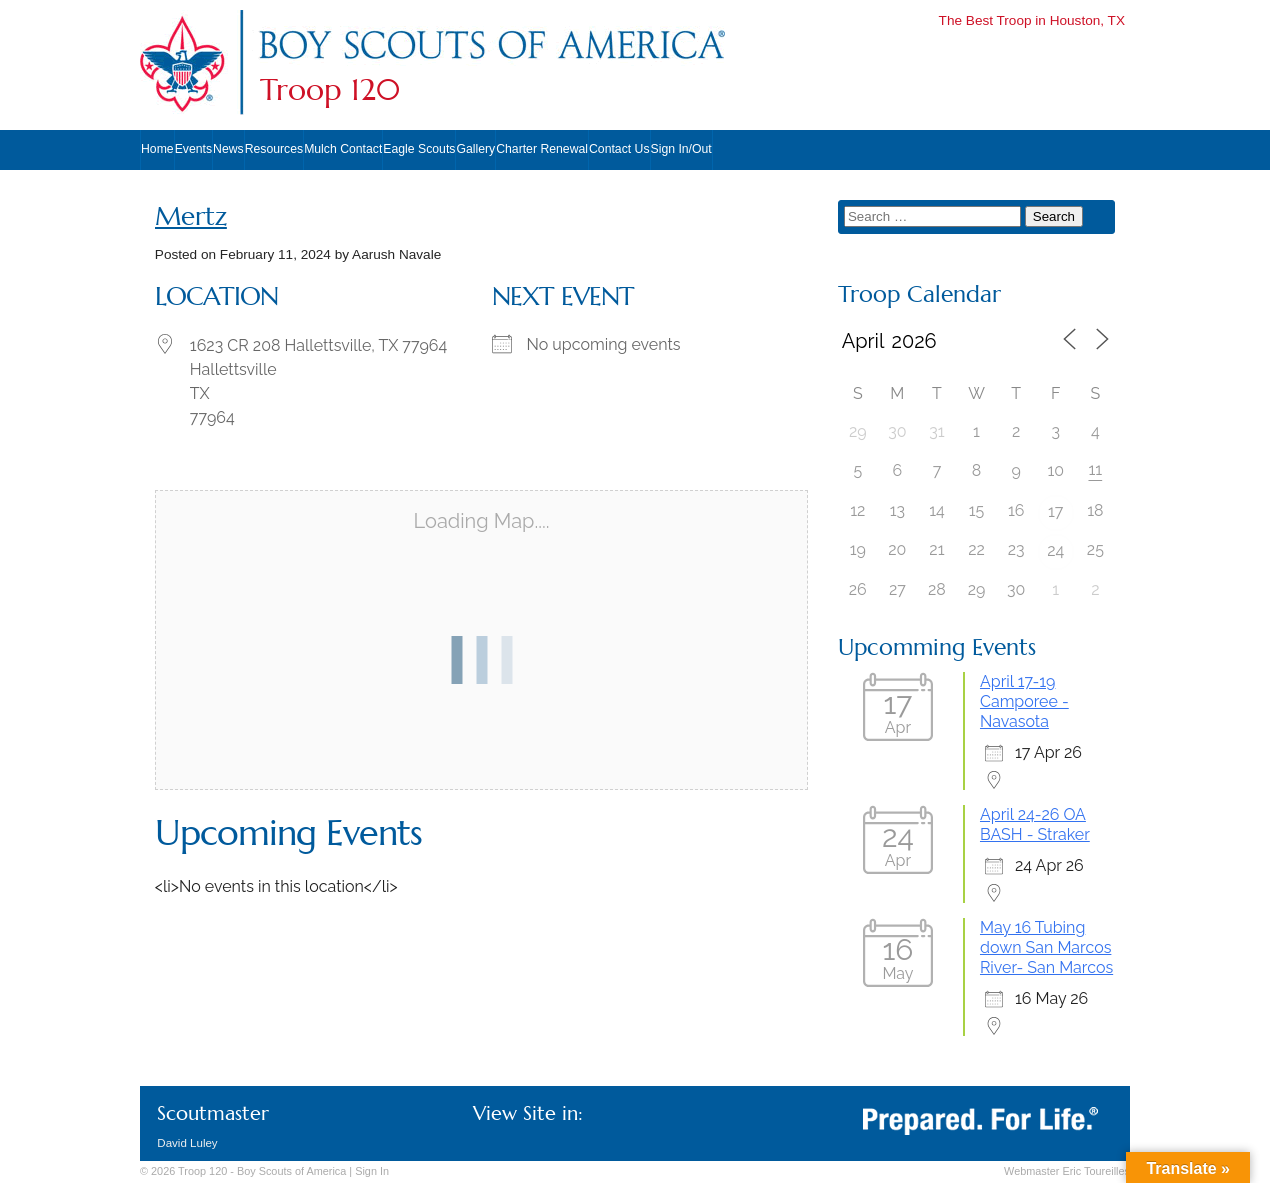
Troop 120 (330, 90)
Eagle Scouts (419, 149)
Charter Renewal (542, 149)
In (372, 1171)
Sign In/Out (681, 149)
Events (193, 149)
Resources (274, 149)
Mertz (191, 216)
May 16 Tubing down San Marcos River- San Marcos (1046, 947)
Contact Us (619, 149)
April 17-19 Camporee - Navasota (1024, 701)
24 (1055, 550)
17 (1055, 511)
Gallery (475, 149)
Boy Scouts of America (291, 1171)
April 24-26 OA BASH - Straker (1035, 824)
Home (157, 149)
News (228, 149)
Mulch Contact (343, 149)
